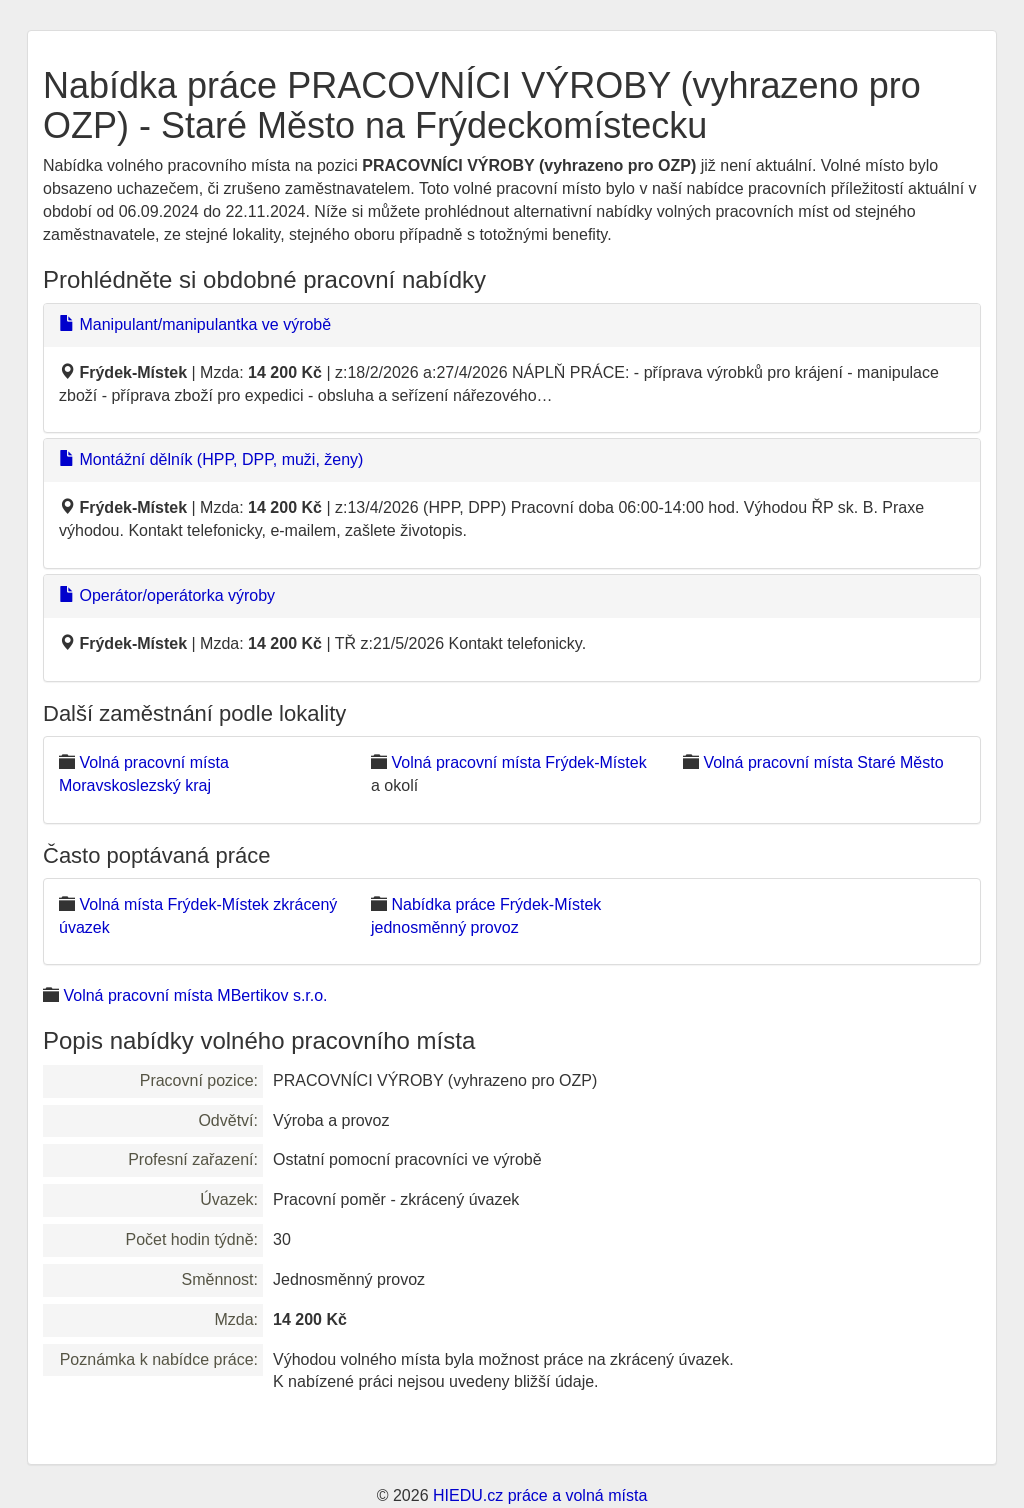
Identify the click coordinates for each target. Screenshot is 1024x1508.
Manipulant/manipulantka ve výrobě (195, 324)
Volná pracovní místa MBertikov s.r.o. (195, 995)
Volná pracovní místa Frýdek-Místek (518, 762)
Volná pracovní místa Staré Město (823, 762)
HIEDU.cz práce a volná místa (540, 1495)
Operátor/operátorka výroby (167, 595)
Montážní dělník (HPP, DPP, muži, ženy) (211, 459)
